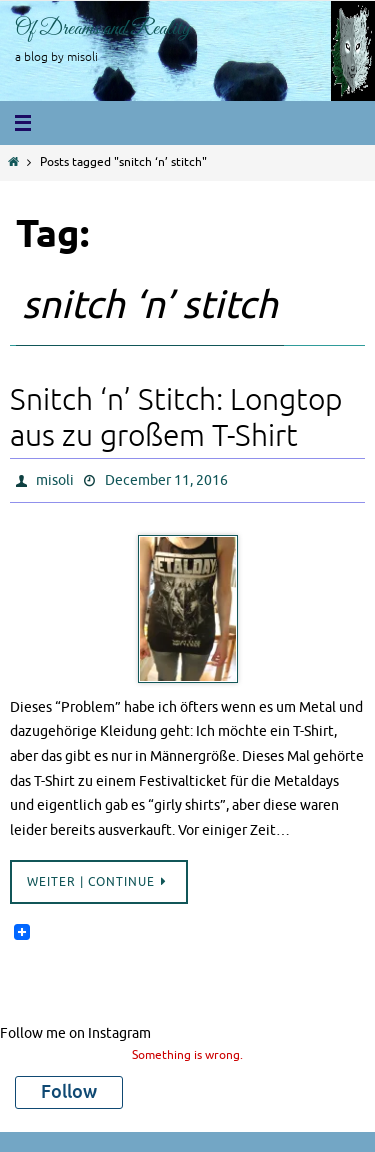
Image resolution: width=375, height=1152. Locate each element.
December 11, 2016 (166, 480)
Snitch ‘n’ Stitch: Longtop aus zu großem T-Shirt (176, 418)
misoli (55, 480)
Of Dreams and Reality (103, 29)
